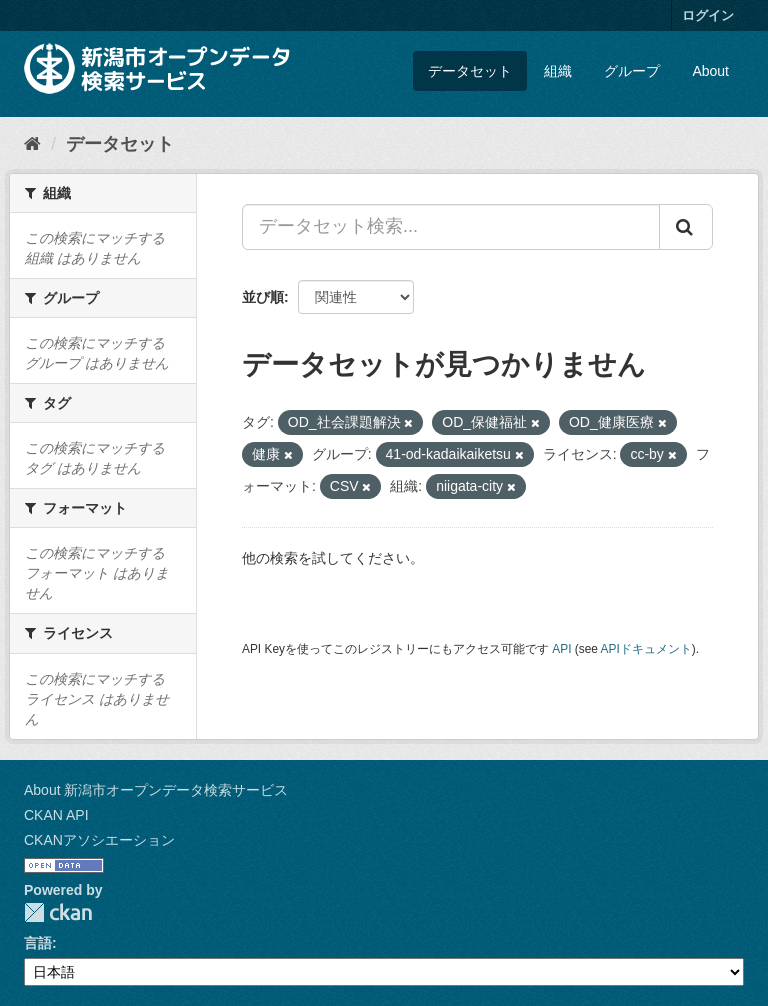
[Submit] (686, 227)
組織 (558, 71)
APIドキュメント (646, 649)
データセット (470, 71)
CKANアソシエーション (99, 840)
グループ (632, 71)
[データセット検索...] (451, 227)
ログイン (708, 15)
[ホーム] (32, 144)
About (710, 71)
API (561, 649)
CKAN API (56, 815)
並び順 (263, 297)
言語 (38, 943)
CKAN (58, 912)
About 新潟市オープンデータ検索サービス (156, 790)
